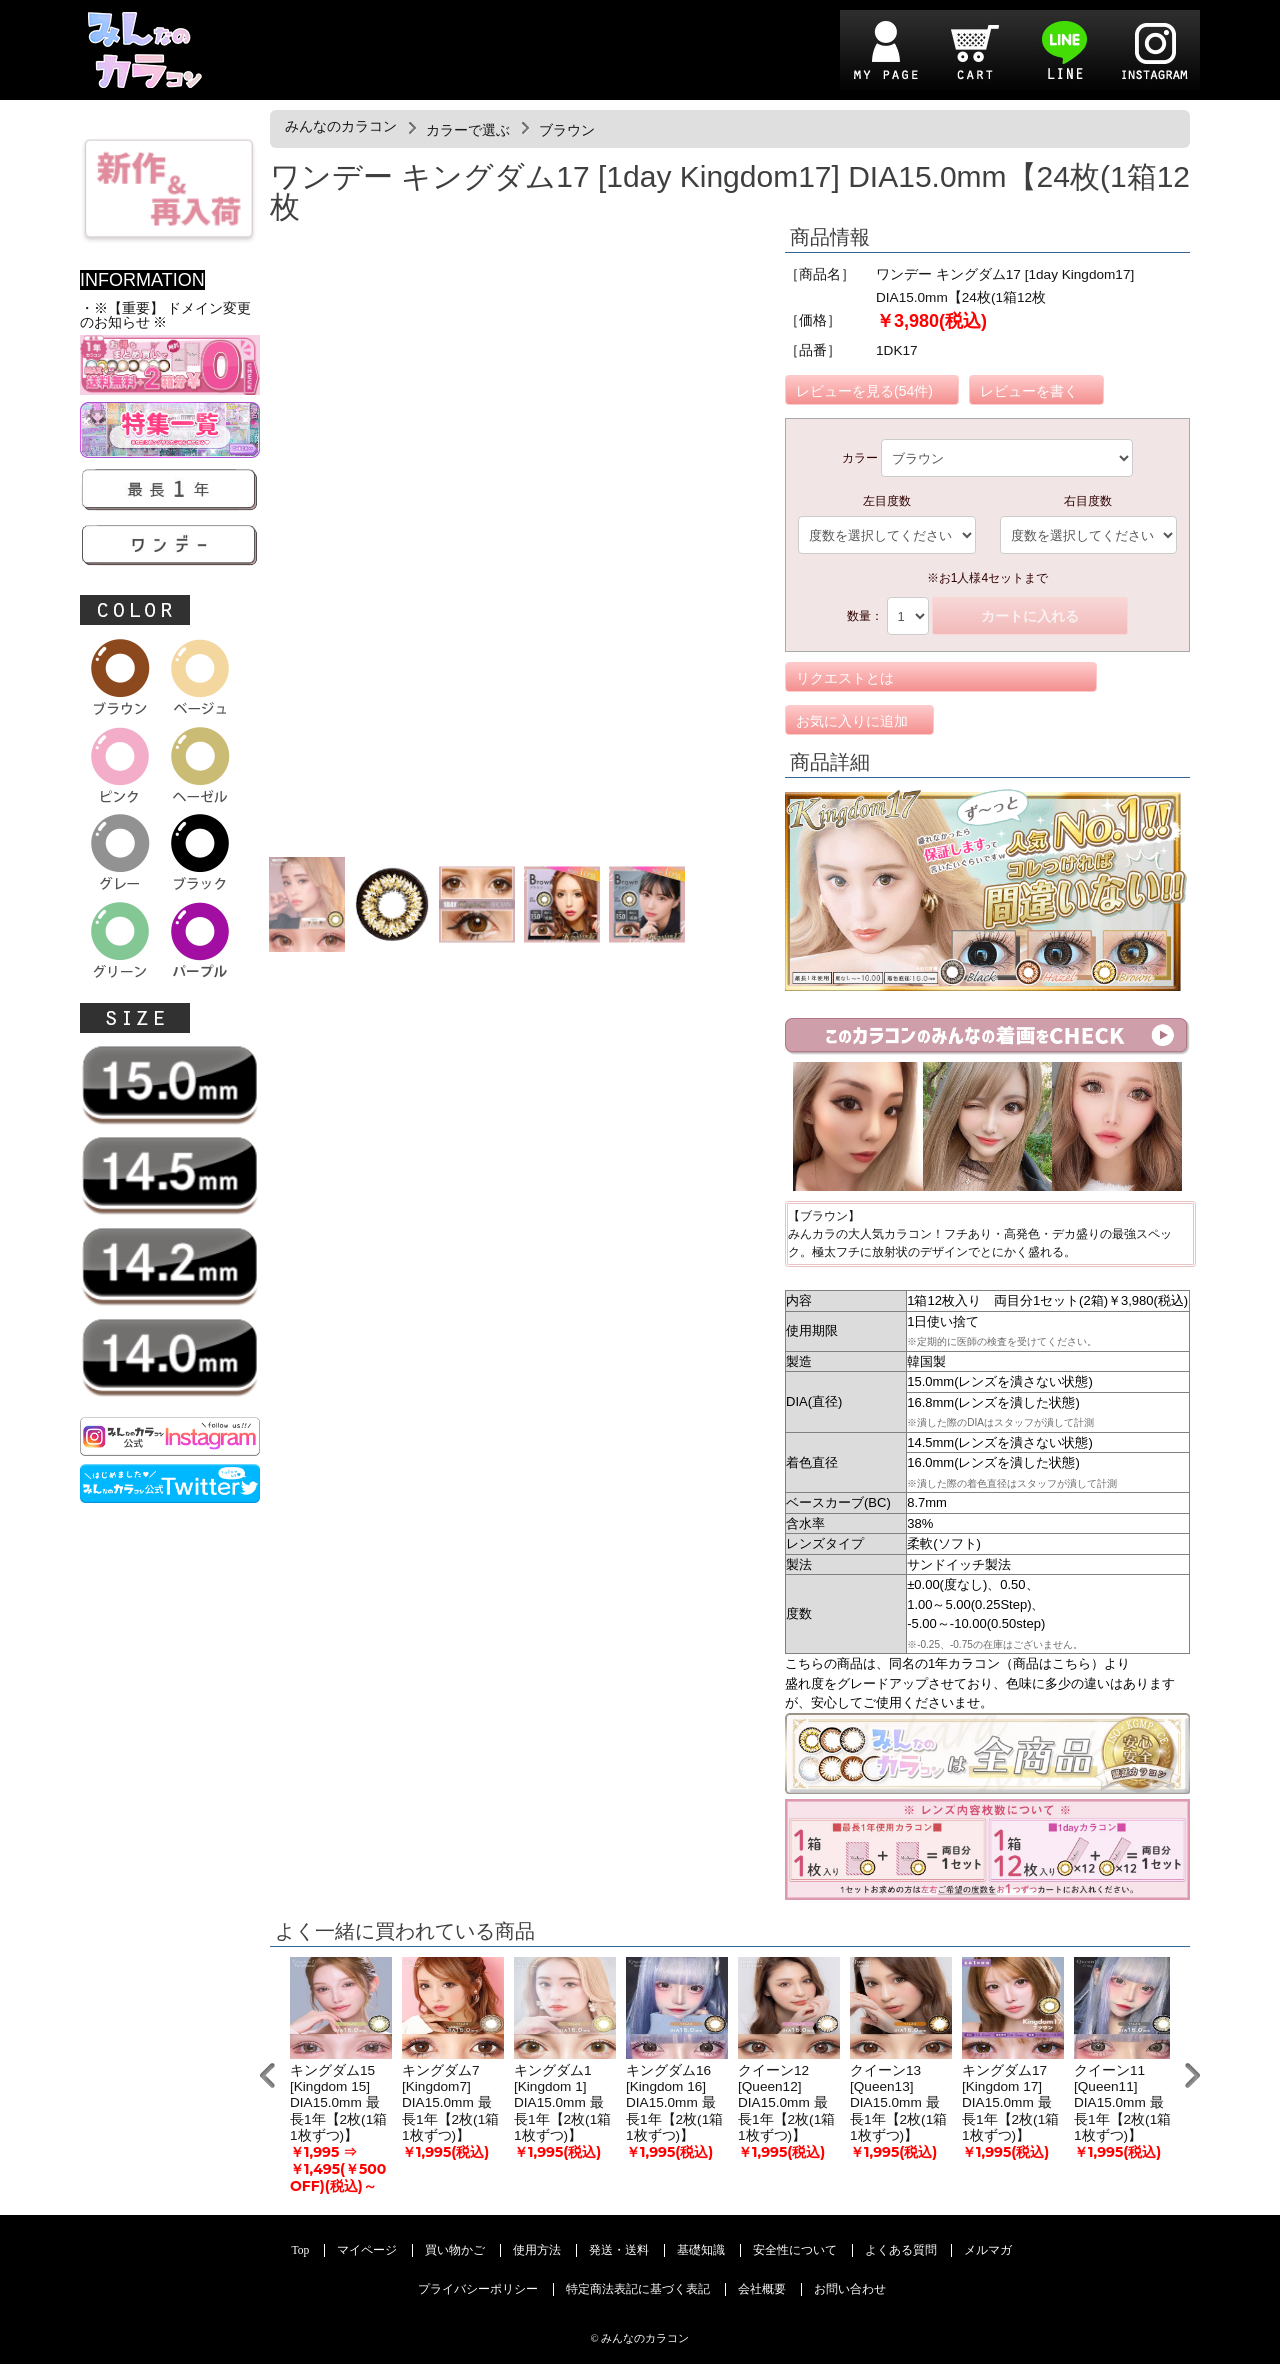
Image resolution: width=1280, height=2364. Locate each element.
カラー (860, 458)
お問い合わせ (850, 2289)
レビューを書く (1029, 391)
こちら (1071, 1663)
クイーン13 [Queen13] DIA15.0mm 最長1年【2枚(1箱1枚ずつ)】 (898, 2103)
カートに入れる (1030, 616)
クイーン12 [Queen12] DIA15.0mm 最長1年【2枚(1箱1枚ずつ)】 (786, 2103)
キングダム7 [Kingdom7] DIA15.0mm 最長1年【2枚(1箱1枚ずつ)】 (450, 2103)
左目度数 (887, 501)
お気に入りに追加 (852, 721)
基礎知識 (701, 2250)
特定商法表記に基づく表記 (638, 2289)
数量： (865, 616)
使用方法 (537, 2250)
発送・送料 (619, 2250)
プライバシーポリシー (478, 2289)
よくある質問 (901, 2250)
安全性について (795, 2250)
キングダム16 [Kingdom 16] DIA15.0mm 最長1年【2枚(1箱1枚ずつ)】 (674, 2103)
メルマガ (988, 2250)
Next (1192, 2075)
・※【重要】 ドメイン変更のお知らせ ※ (165, 315)
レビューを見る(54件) (864, 391)
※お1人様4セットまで (987, 578)
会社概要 (762, 2289)
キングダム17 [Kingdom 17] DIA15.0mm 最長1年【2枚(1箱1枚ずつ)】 (1010, 2103)
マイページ (367, 2250)
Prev (267, 2075)
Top (301, 2250)
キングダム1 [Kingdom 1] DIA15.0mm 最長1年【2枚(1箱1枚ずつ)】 (562, 2103)
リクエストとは (845, 678)
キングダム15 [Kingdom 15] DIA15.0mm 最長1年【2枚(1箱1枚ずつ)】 (338, 2103)
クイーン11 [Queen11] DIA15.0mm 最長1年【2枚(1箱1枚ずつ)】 (1122, 2103)
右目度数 (1088, 501)
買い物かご (455, 2250)
